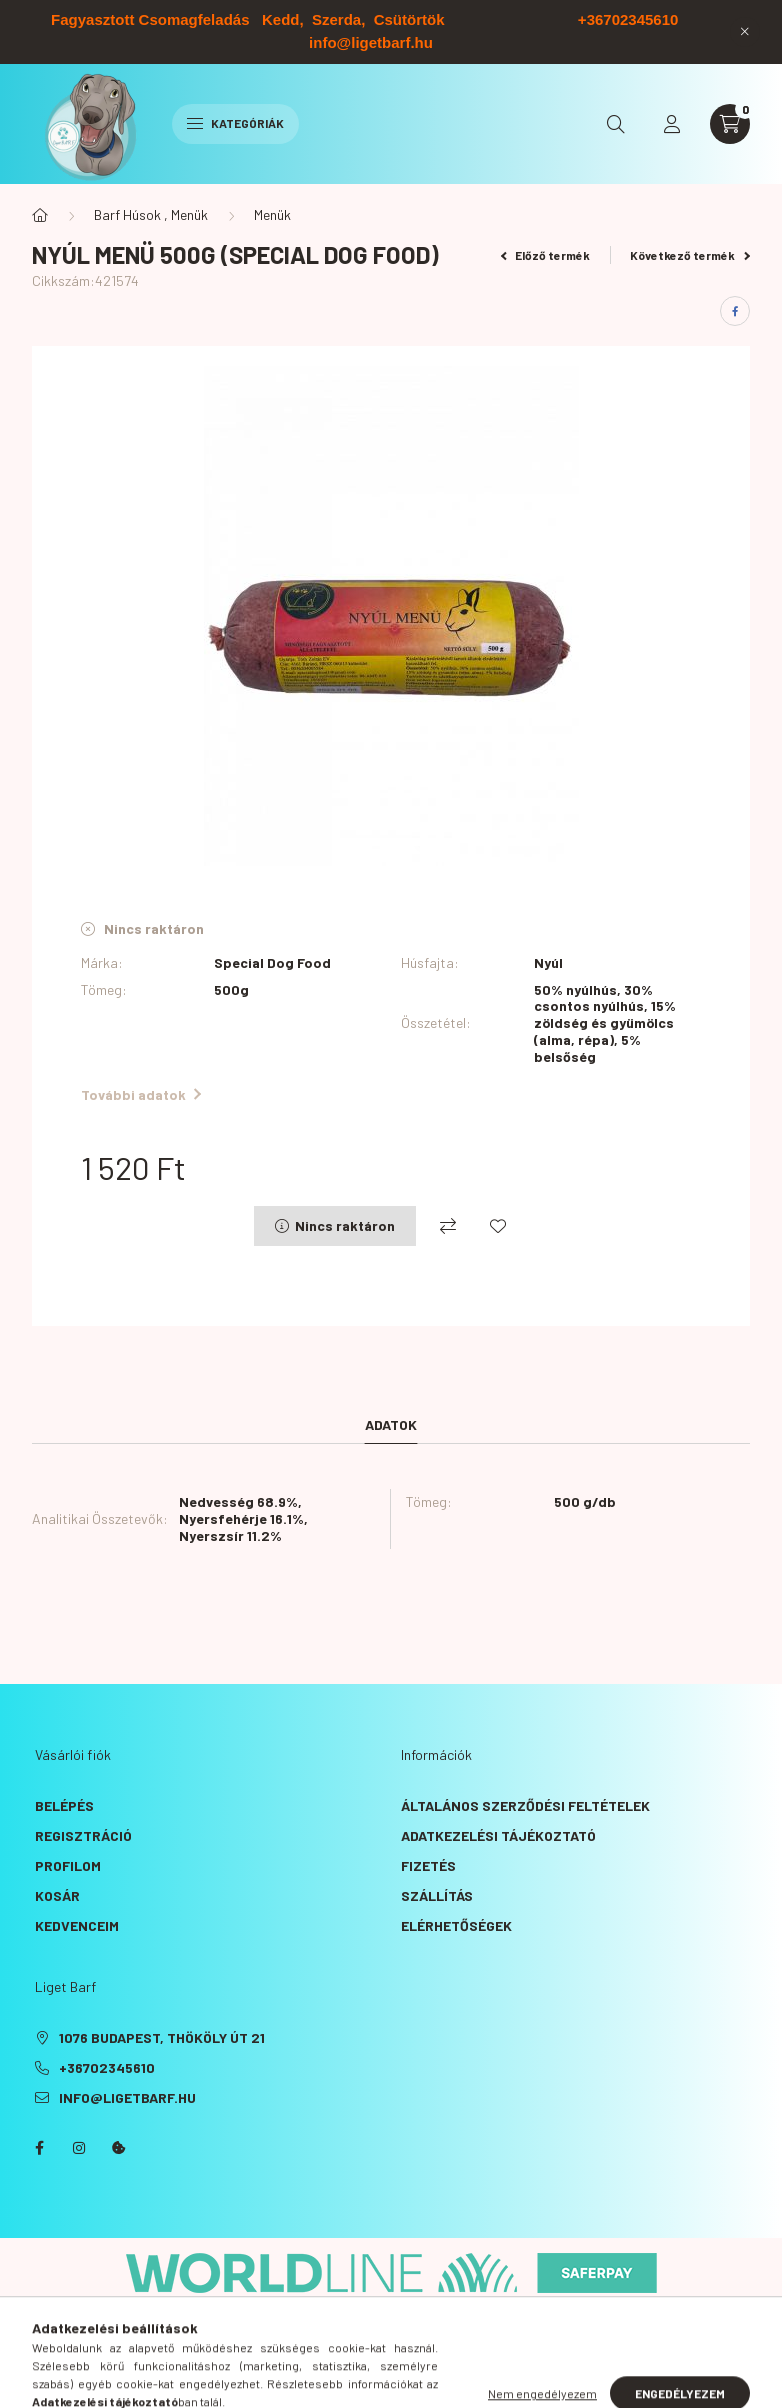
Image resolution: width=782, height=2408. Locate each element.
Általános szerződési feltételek (525, 1805)
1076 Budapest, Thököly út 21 (162, 2037)
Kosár (57, 1895)
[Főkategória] (40, 215)
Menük (272, 214)
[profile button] (672, 124)
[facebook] (735, 311)
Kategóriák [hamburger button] (235, 123)
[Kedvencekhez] (498, 1226)
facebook (39, 2148)
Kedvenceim (77, 1925)
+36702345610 (107, 2067)
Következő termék (690, 255)
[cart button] (730, 124)
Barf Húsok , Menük (151, 214)
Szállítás (437, 1895)
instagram (79, 2148)
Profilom (68, 1865)
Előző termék (546, 255)
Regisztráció (83, 1835)
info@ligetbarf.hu (127, 2097)
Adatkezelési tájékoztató (498, 1835)
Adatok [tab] (391, 1424)
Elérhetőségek (456, 1925)
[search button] (616, 124)
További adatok (141, 1094)
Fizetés (428, 1865)
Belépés (64, 1805)
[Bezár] (745, 32)
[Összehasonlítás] (448, 1226)
